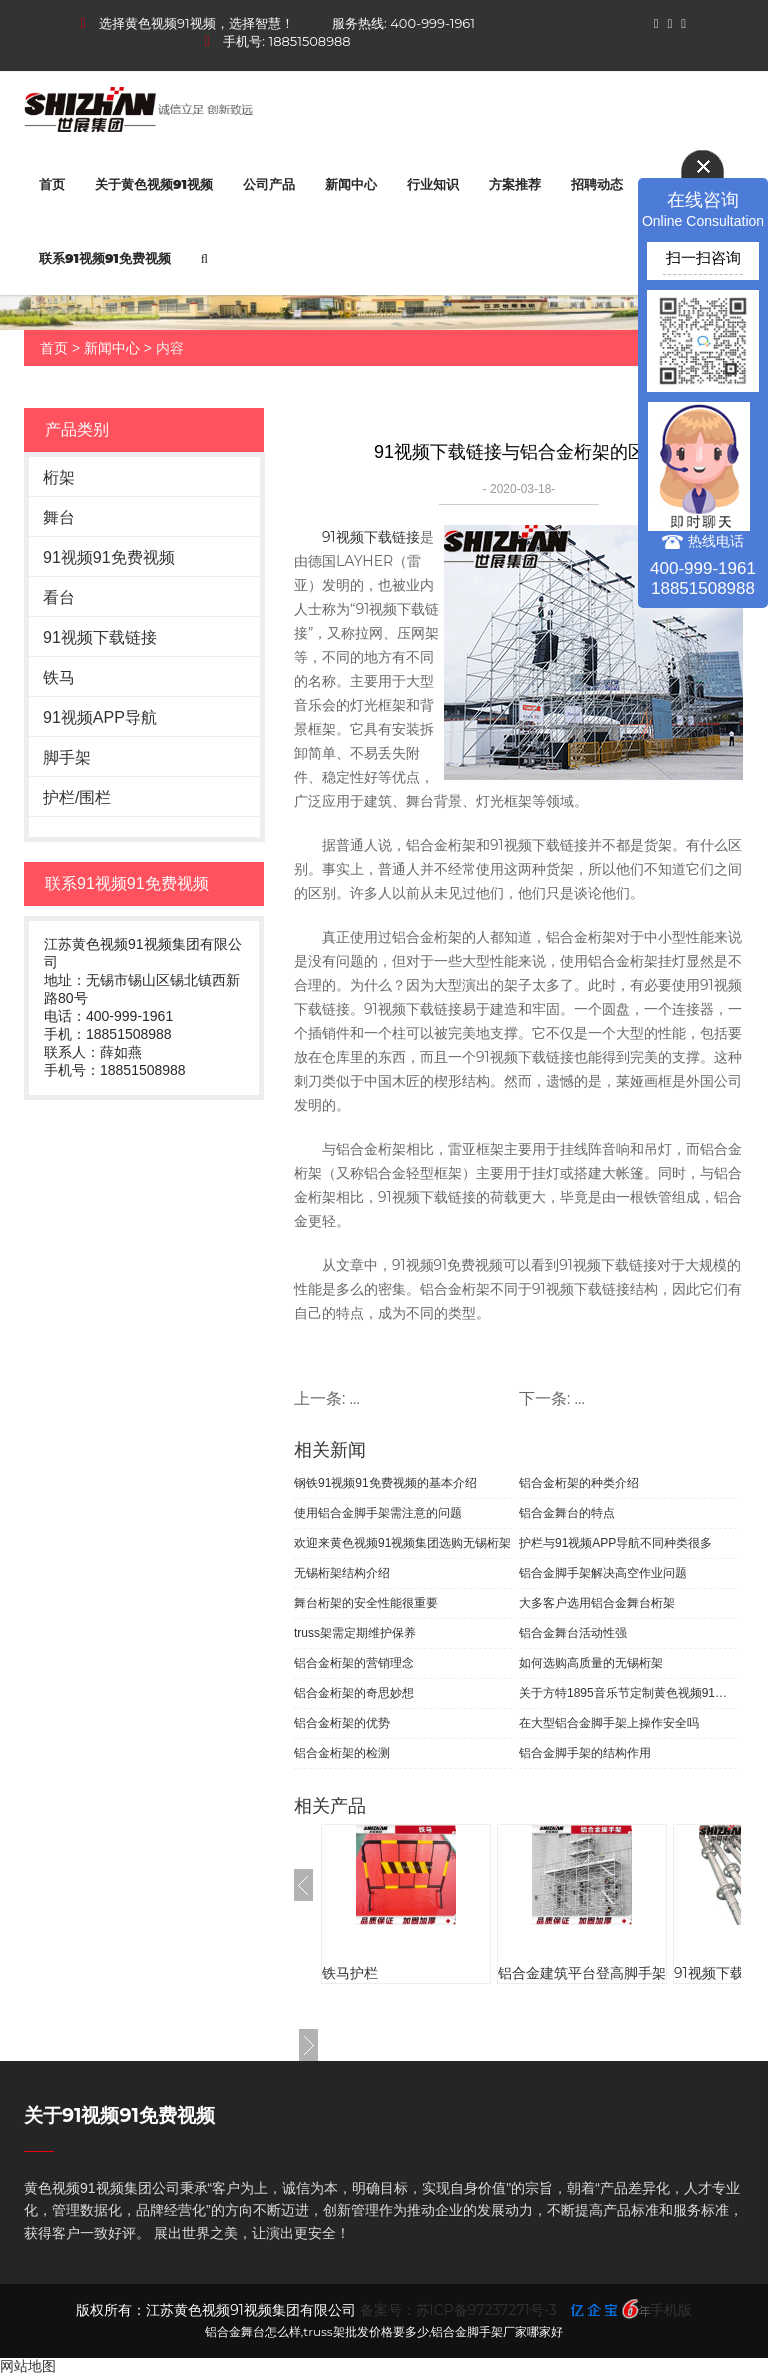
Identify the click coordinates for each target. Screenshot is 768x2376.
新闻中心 (351, 184)
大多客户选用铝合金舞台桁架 (597, 1603)
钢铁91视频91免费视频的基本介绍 (385, 1483)
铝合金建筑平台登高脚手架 (582, 1973)
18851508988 (310, 41)
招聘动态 (597, 184)
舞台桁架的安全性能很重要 (366, 1603)
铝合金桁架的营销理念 (354, 1663)
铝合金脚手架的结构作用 (585, 1753)
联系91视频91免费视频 (105, 258)
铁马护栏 (350, 1973)
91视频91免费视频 (109, 557)
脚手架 (67, 757)
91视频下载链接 (100, 637)
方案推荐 (515, 184)
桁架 (59, 477)
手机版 (671, 2310)
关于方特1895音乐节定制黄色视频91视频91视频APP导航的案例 (628, 1693)
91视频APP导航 (100, 717)
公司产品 (269, 184)
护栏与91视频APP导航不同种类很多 (615, 1543)
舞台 (59, 517)
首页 (52, 184)
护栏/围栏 (77, 797)
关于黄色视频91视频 (154, 184)
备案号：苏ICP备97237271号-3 (458, 2310)
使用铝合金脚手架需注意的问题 (378, 1513)
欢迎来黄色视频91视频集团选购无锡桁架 (402, 1543)
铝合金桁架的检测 (342, 1753)
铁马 (59, 677)
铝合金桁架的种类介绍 (579, 1483)
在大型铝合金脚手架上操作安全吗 (609, 1723)
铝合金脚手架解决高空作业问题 (603, 1573)
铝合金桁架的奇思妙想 (354, 1693)
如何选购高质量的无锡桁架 (591, 1663)
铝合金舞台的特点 (567, 1513)
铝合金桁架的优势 (342, 1723)
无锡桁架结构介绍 (342, 1573)
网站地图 (28, 2366)
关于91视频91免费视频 (119, 2115)
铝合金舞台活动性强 (573, 1633)
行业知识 (433, 184)
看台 (59, 597)
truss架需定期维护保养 (355, 1633)
